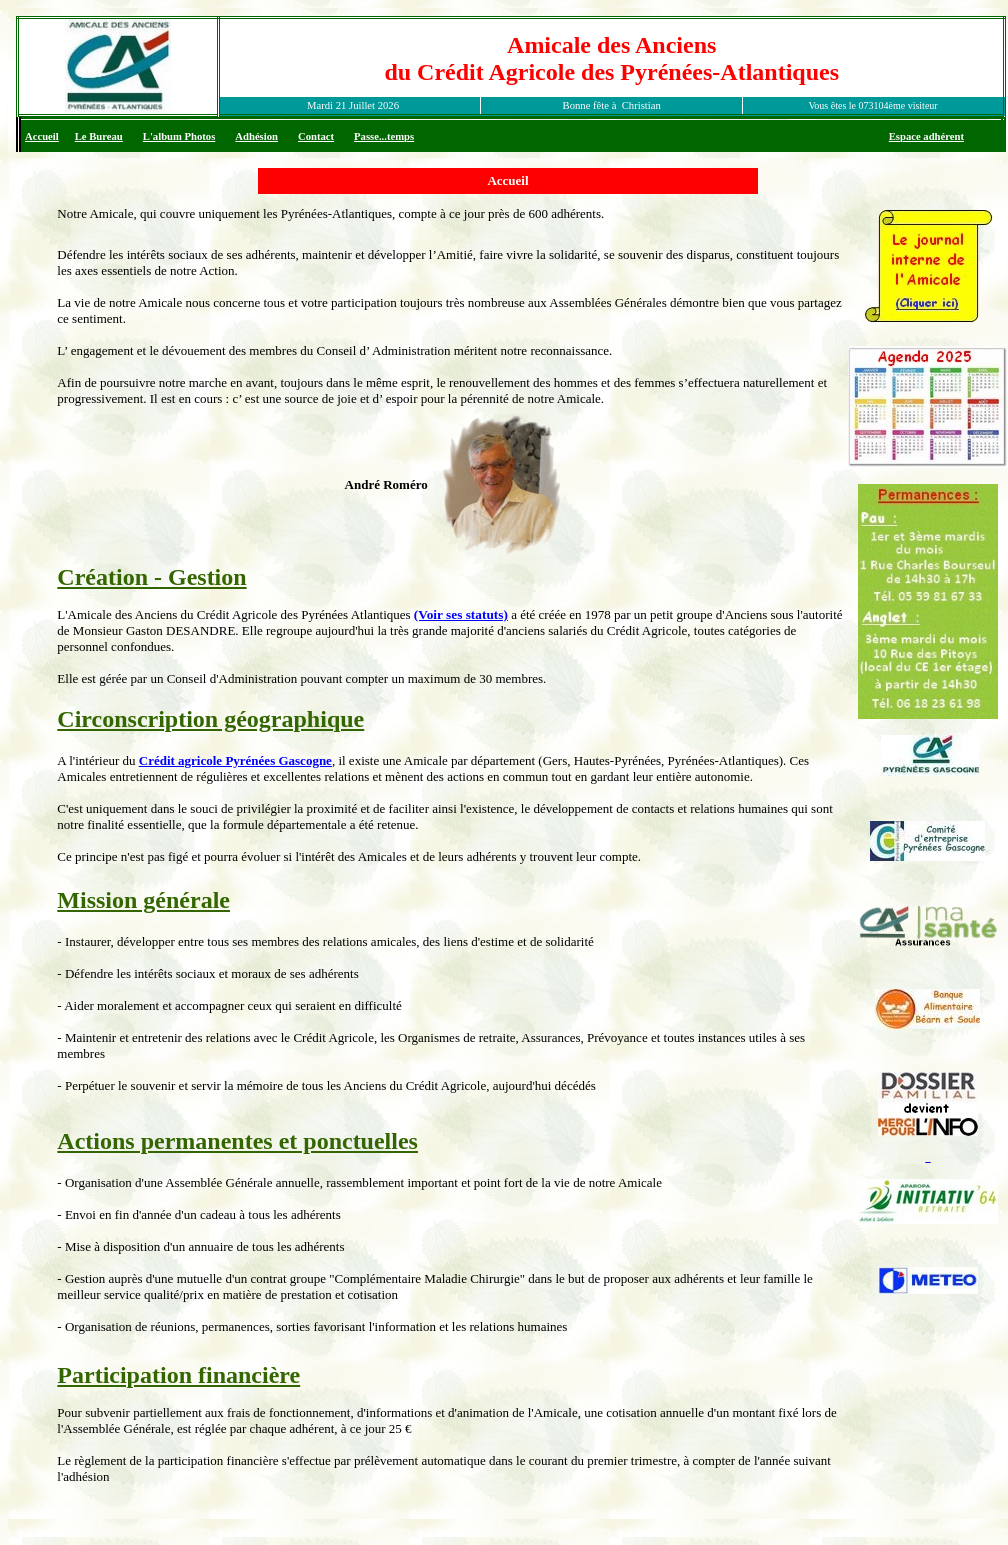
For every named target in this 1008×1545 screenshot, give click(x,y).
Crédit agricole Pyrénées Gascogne (235, 760)
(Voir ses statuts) (461, 614)
